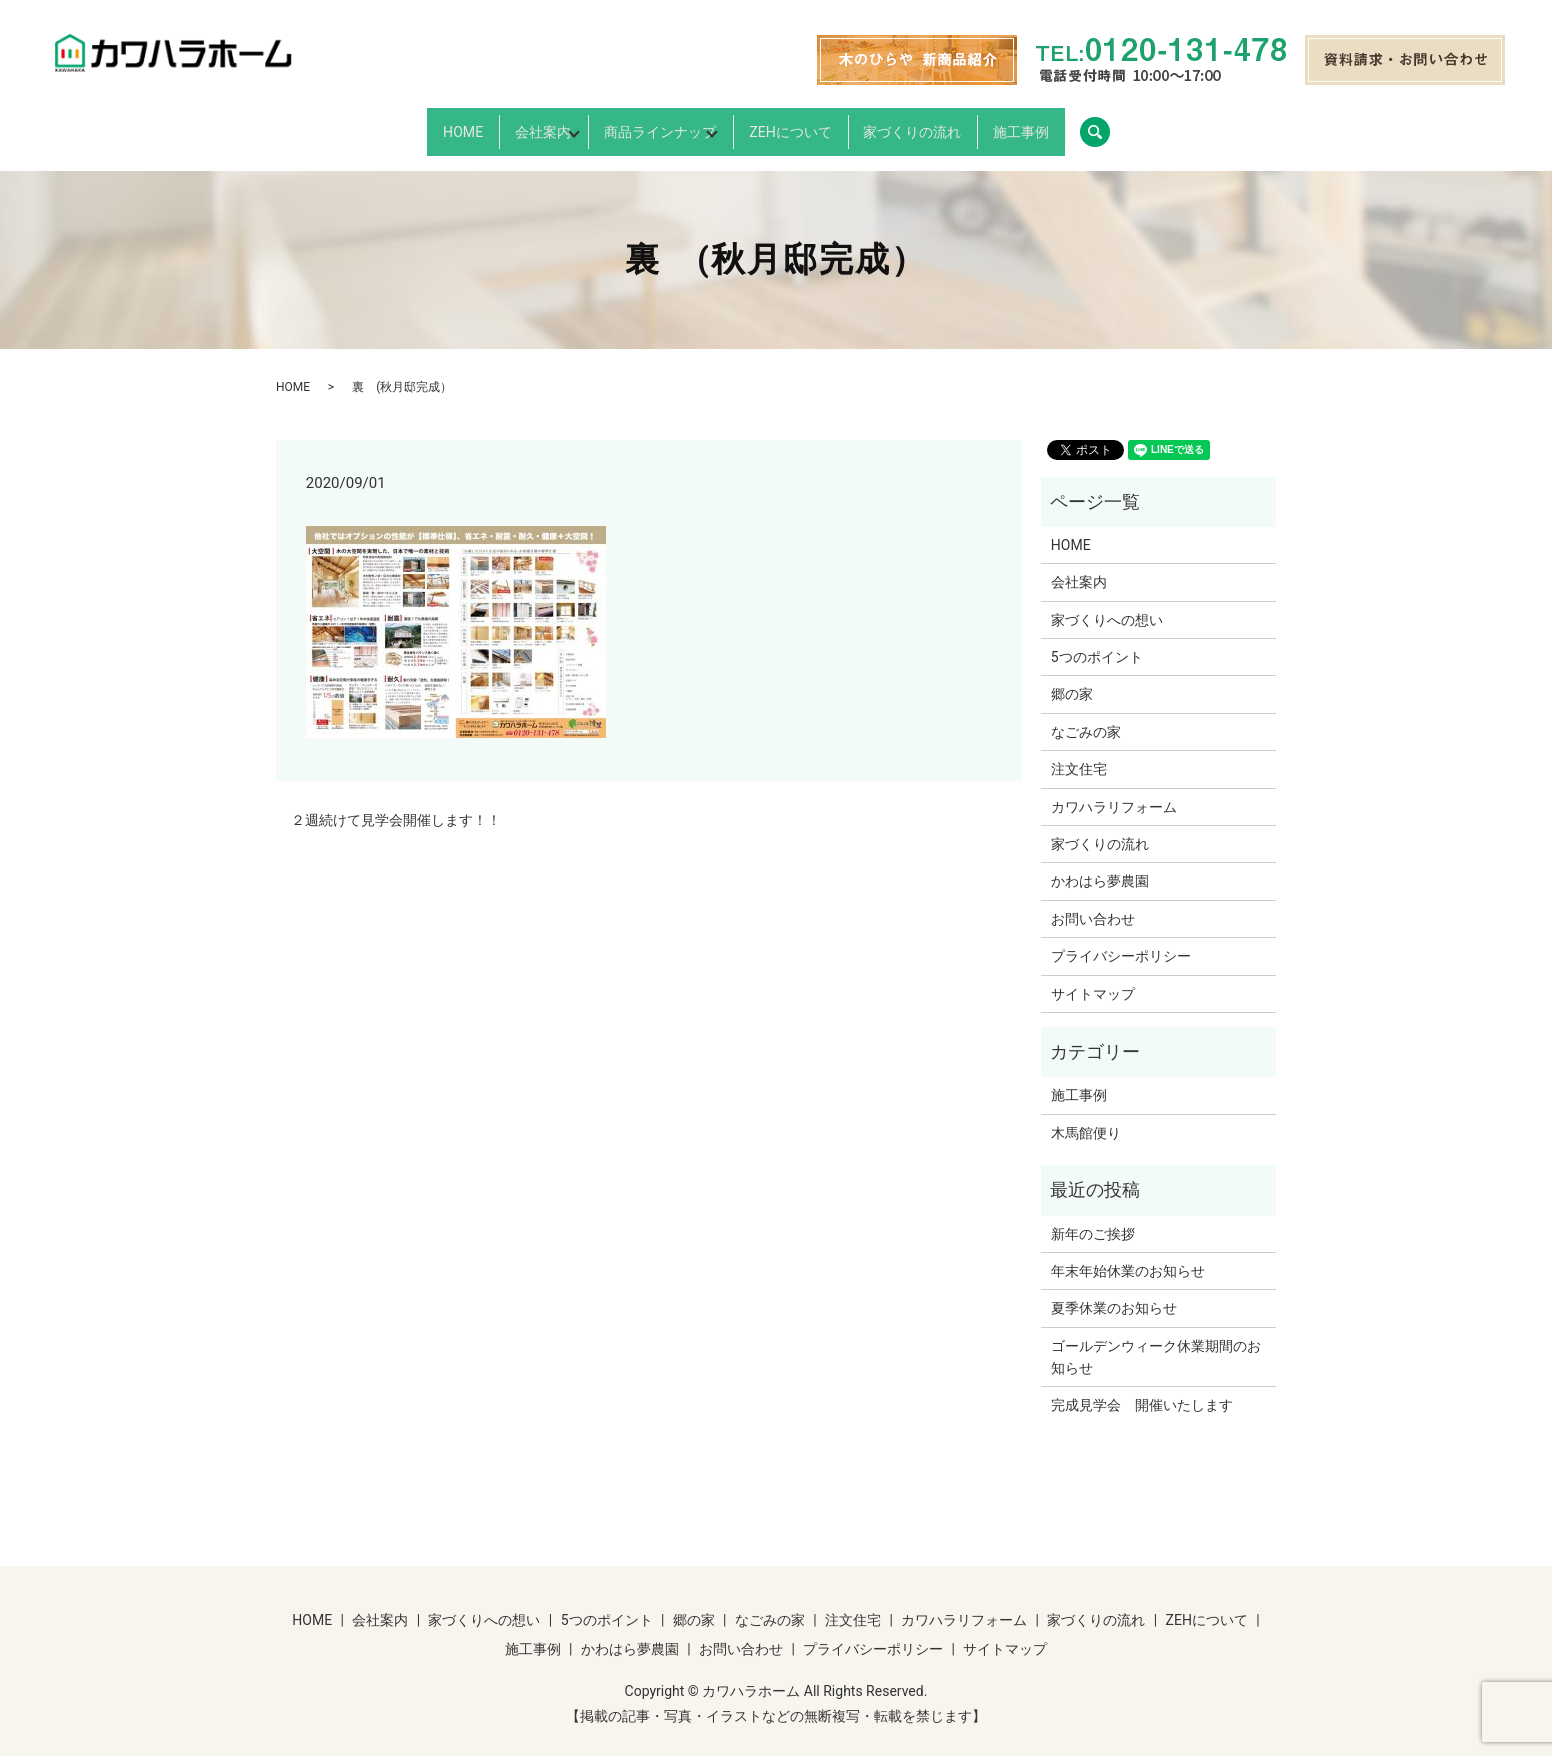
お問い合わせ (1093, 902)
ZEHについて (820, 124)
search (1224, 124)
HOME (364, 124)
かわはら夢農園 (1100, 865)
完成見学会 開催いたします (1142, 1389)
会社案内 (476, 124)
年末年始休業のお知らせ (1128, 1254)
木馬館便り (1086, 1116)
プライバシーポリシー (1121, 939)
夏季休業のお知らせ (1114, 1292)
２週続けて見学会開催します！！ (396, 803)
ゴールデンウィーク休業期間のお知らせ (1156, 1340)
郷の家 (1072, 678)
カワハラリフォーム (1114, 790)
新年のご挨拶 (1093, 1217)
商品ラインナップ (641, 124)
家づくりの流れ (976, 124)
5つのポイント (1097, 640)
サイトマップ (1093, 977)
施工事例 (1119, 124)
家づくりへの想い (1107, 603)
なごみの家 (1086, 715)
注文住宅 (1079, 752)
